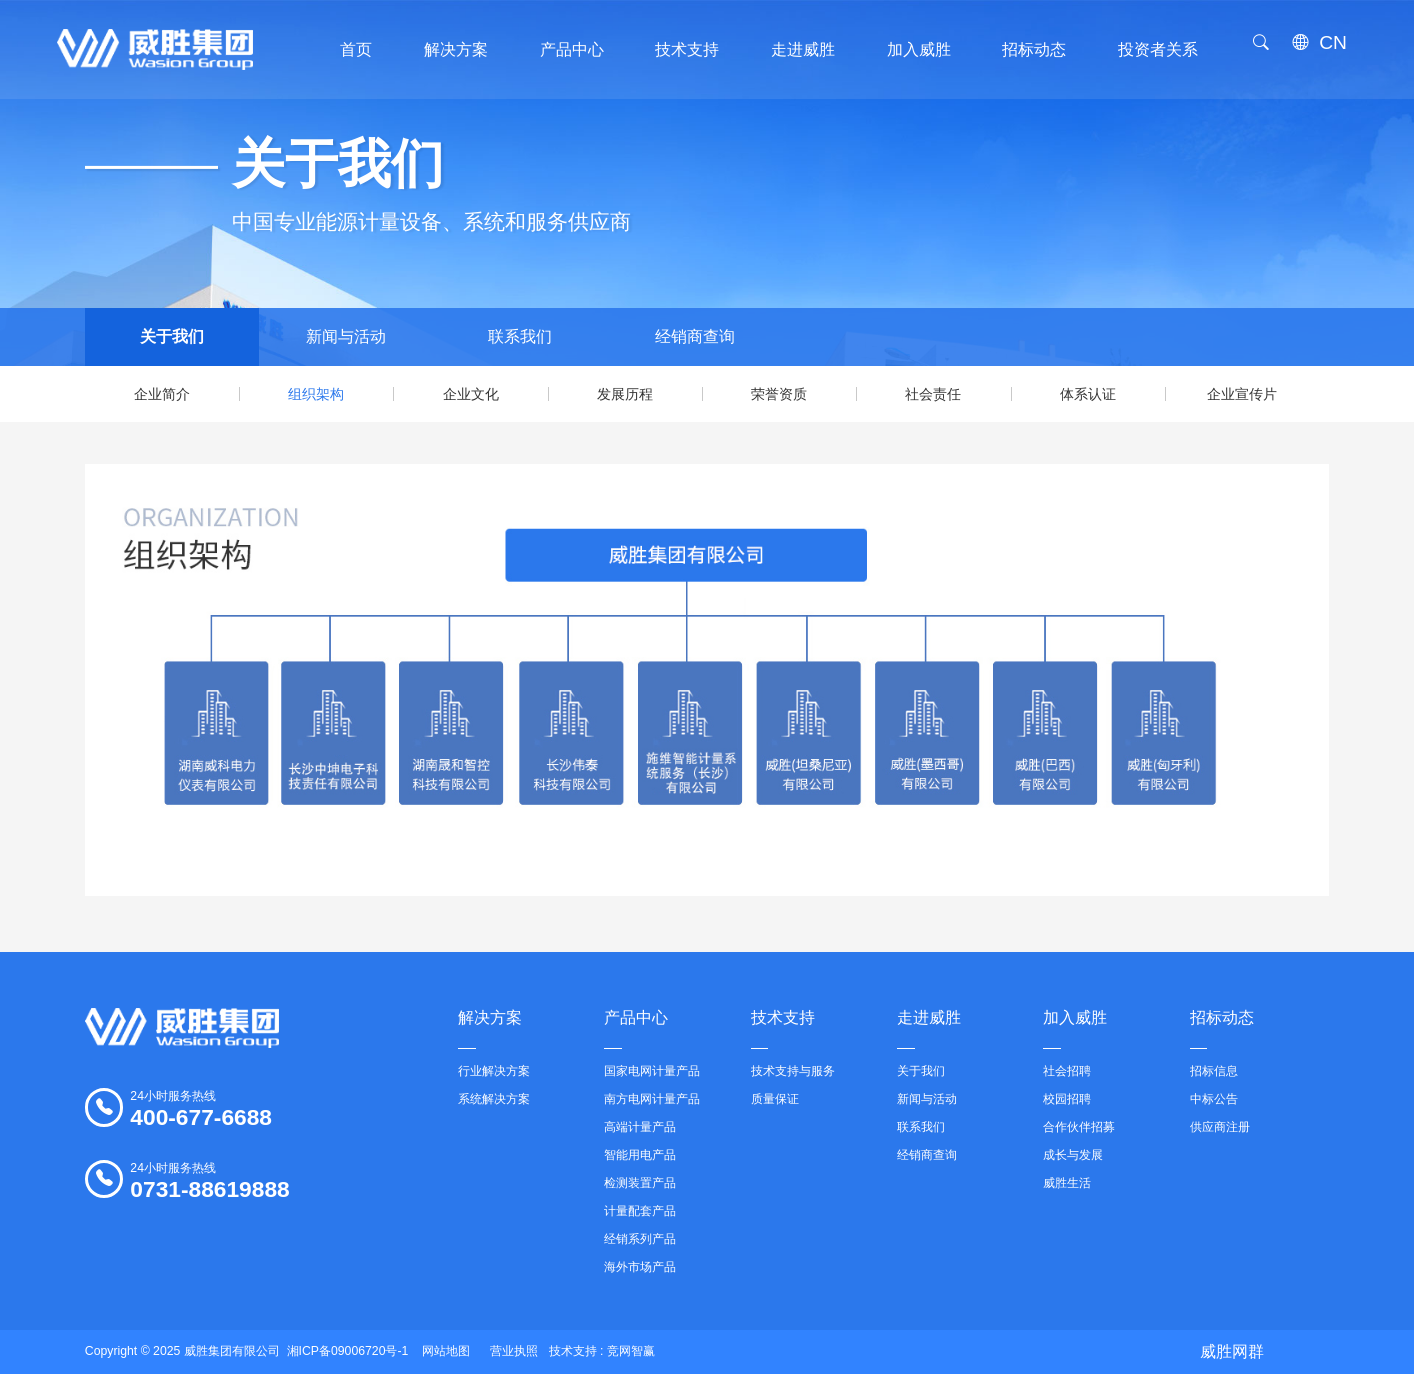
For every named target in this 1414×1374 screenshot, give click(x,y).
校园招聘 (1067, 1099)
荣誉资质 (779, 394)
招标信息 (1214, 1071)
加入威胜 (1075, 1028)
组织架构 (316, 394)
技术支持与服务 (793, 1071)
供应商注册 (1220, 1127)
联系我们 (520, 336)
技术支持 (783, 1028)
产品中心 (636, 1028)
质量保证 (775, 1099)
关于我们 (172, 336)
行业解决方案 (494, 1071)
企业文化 (471, 394)
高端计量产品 (640, 1127)
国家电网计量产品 (652, 1071)
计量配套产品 (640, 1211)
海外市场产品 (640, 1267)
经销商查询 (695, 336)
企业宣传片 (1242, 394)
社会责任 (933, 394)
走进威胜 (929, 1028)
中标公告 (1214, 1099)
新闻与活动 (346, 336)
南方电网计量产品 (652, 1099)
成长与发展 (1073, 1155)
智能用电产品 (640, 1155)
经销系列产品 (640, 1239)
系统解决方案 (494, 1099)
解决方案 (490, 1028)
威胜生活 (1067, 1183)
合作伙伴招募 (1079, 1127)
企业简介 (162, 394)
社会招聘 (1067, 1071)
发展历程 (625, 394)
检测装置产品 (640, 1183)
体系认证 (1088, 394)
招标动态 (1222, 1028)
